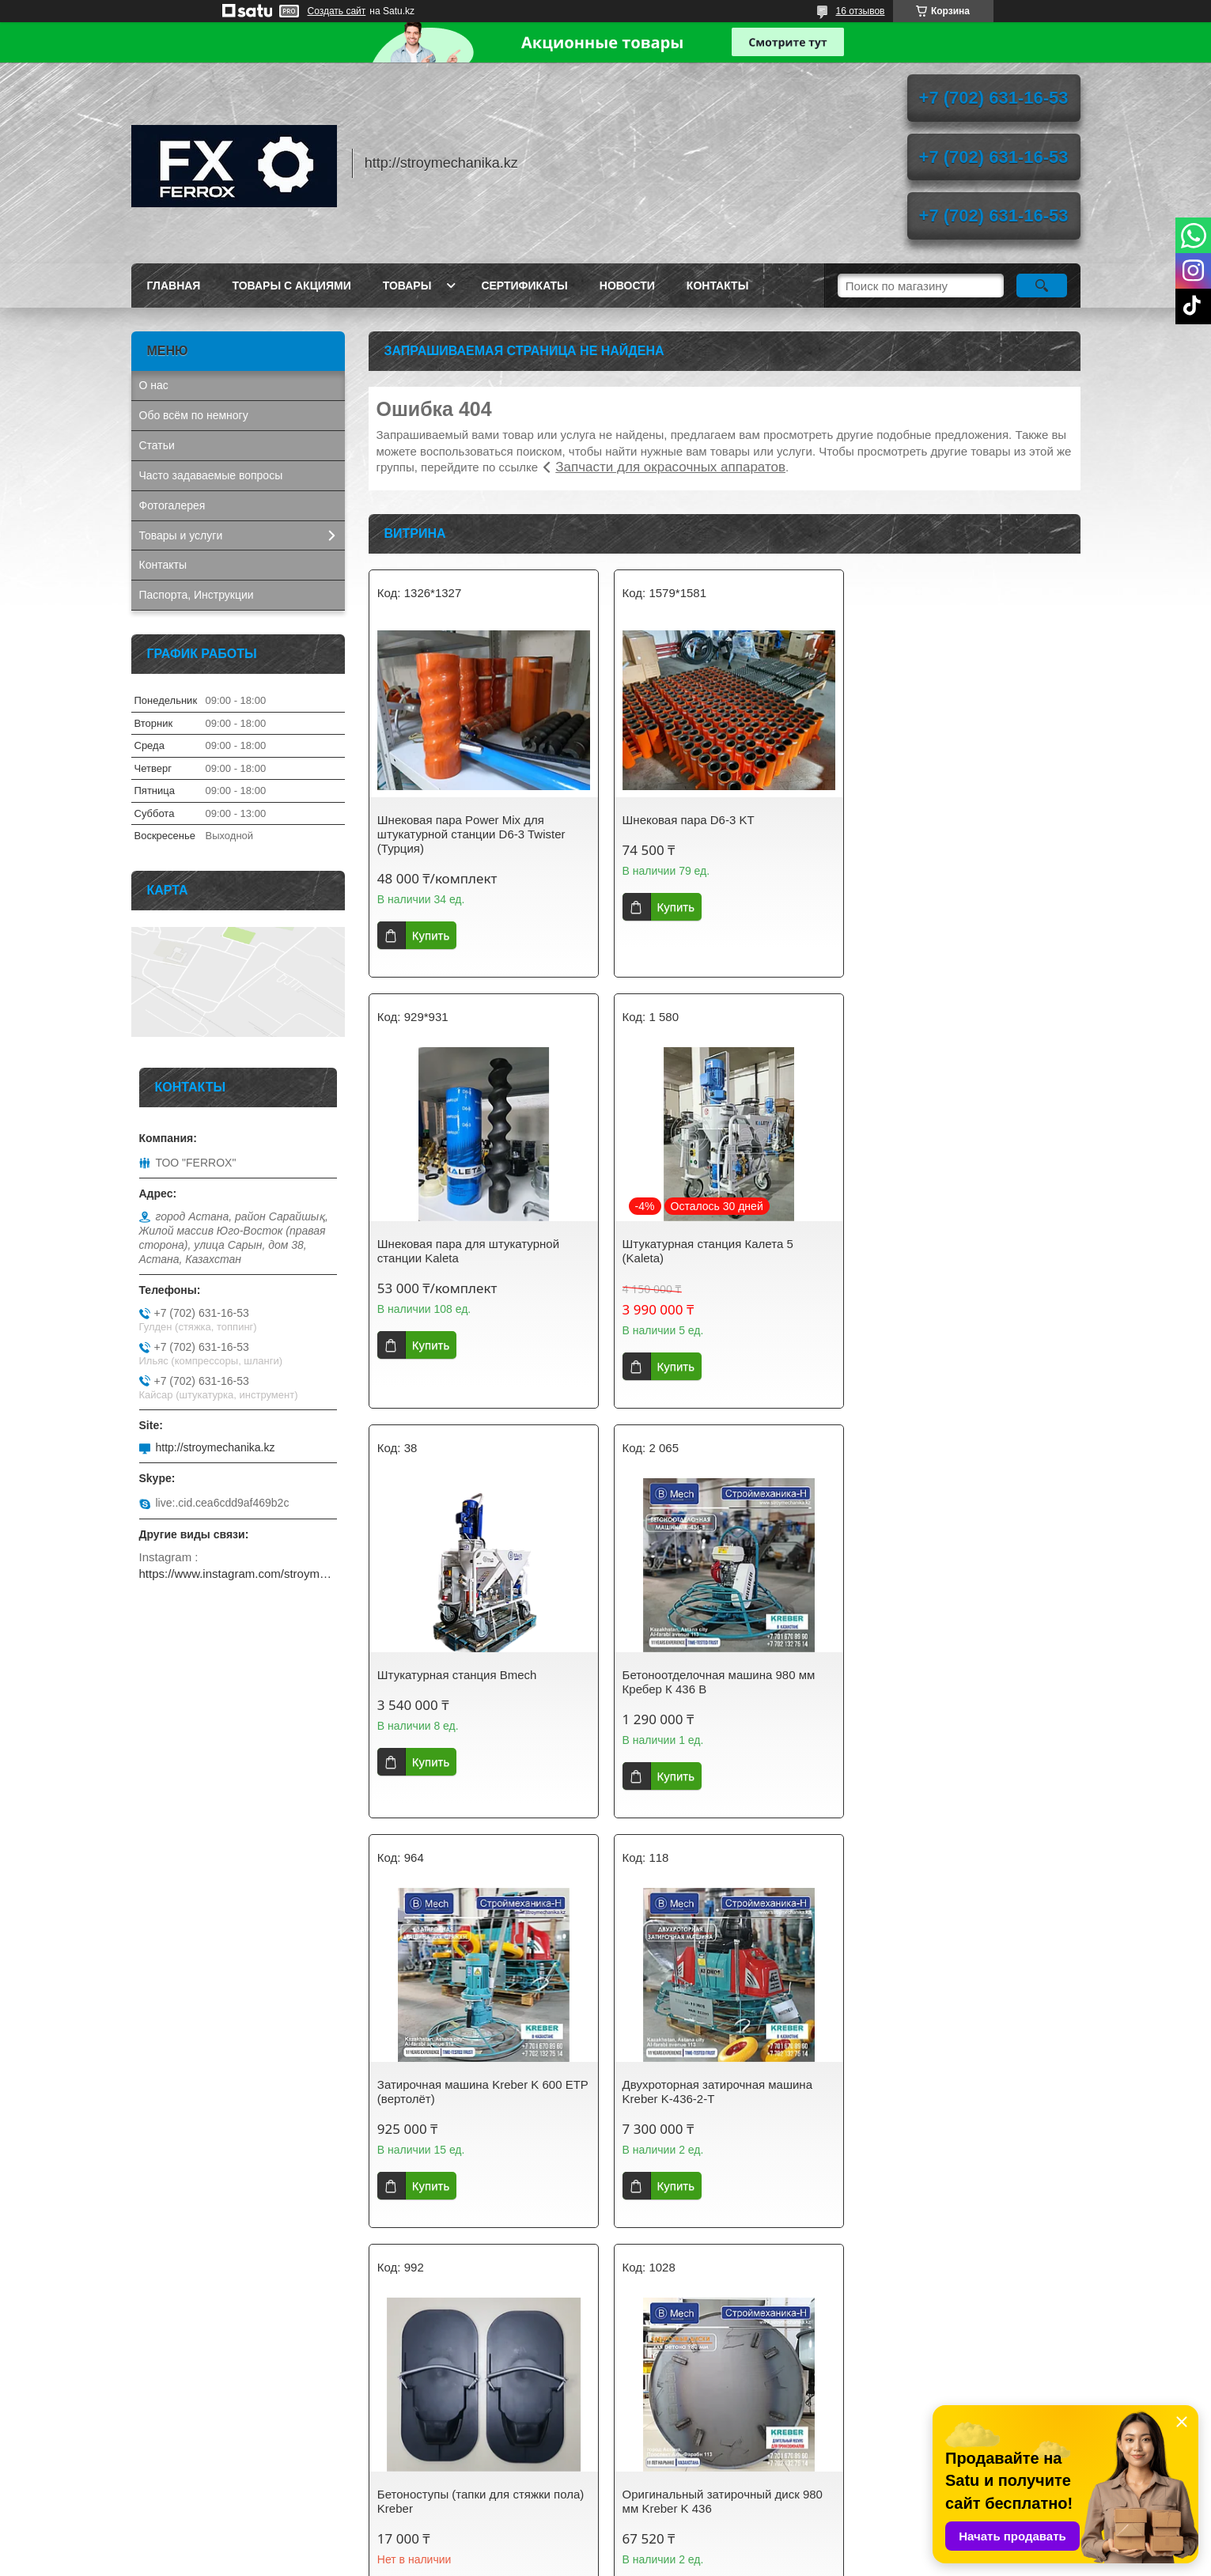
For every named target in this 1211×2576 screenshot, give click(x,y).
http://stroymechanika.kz (215, 1447)
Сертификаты (524, 285)
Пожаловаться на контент (643, 2561)
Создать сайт (337, 11)
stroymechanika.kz (427, 2414)
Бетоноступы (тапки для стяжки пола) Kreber (964, 1682)
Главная (174, 285)
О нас (153, 385)
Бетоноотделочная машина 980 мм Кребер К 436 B (957, 1251)
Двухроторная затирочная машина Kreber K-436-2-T (714, 1682)
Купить (430, 935)
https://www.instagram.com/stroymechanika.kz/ (238, 1573)
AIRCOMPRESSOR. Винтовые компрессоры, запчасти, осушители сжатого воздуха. (230, 2473)
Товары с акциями (291, 285)
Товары (407, 285)
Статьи (157, 445)
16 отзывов (859, 11)
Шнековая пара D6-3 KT (685, 820)
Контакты (717, 285)
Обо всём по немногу (193, 415)
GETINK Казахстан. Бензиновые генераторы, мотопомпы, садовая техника (225, 2427)
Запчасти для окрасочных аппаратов (670, 467)
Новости (627, 285)
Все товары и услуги (718, 2291)
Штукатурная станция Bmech (699, 1243)
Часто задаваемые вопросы (211, 475)
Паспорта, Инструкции (196, 594)
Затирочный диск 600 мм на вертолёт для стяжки (964, 2105)
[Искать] (1042, 285)
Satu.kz (673, 2546)
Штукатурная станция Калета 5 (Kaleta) (462, 1251)
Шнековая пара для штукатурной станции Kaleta (952, 827)
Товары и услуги (181, 535)
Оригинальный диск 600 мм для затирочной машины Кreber (707, 2105)
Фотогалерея (172, 505)
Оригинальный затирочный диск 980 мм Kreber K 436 (477, 2105)
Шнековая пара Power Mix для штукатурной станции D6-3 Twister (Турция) (471, 834)
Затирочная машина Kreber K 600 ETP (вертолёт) (469, 1682)
